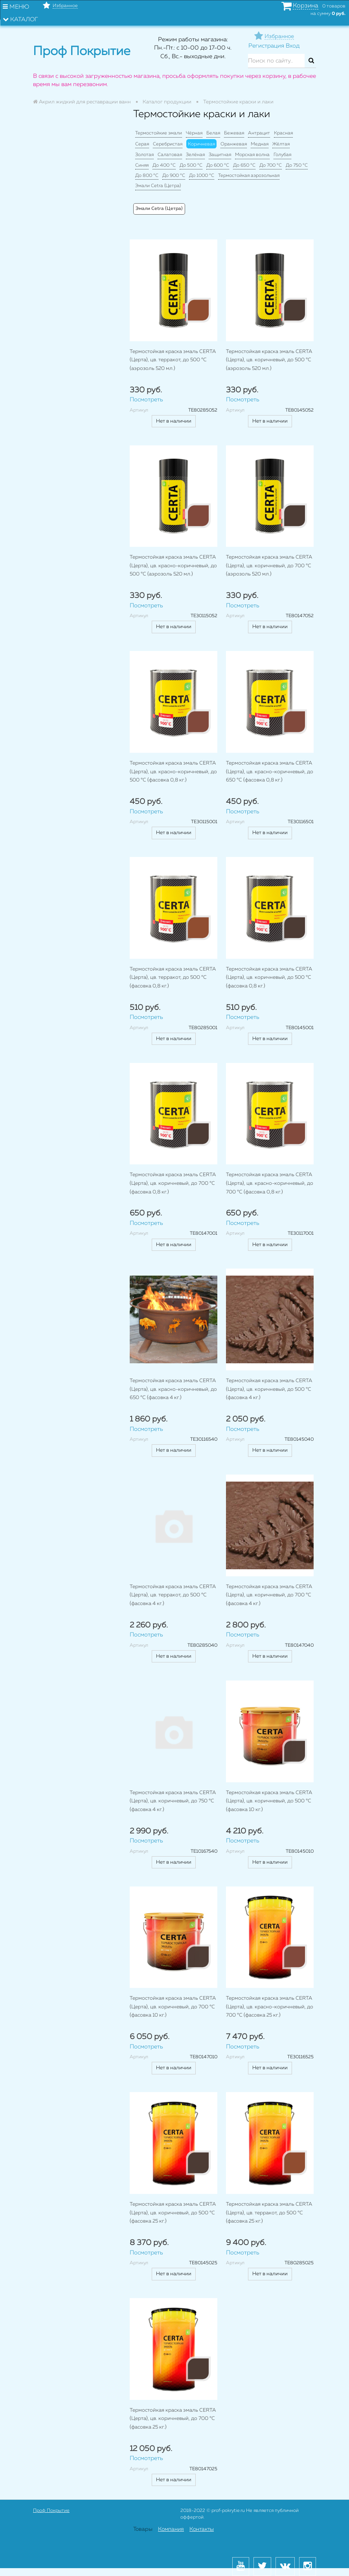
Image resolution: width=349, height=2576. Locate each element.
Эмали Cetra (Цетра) (158, 186)
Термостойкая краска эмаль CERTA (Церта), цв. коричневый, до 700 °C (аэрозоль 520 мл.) (269, 566)
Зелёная (195, 155)
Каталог (20, 19)
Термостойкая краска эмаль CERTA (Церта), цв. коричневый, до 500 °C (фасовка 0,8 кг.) (269, 978)
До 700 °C (270, 165)
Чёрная (194, 133)
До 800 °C (146, 175)
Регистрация (266, 46)
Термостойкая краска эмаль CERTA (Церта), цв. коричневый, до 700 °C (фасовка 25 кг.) (173, 2419)
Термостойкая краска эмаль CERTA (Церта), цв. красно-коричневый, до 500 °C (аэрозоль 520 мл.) (173, 566)
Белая (213, 133)
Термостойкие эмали (158, 133)
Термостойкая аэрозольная (248, 175)
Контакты (201, 2529)
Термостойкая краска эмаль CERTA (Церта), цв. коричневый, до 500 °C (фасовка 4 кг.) (269, 1389)
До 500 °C (191, 165)
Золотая (144, 155)
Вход (292, 46)
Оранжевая (233, 144)
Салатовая (170, 155)
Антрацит (259, 133)
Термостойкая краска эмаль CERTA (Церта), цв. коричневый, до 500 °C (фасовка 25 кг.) (173, 2213)
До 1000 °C (201, 175)
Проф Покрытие (51, 2510)
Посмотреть (146, 400)
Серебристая (167, 144)
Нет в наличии (173, 421)
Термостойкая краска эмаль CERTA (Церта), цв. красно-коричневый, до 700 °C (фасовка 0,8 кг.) (269, 1183)
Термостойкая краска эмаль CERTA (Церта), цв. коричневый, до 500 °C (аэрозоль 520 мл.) (269, 360)
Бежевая (234, 133)
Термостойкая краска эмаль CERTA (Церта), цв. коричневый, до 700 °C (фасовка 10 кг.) (173, 2007)
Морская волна (252, 155)
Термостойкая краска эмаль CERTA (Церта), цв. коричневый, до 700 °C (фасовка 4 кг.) (269, 1595)
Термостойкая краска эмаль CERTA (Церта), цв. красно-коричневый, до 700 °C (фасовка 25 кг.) (269, 2007)
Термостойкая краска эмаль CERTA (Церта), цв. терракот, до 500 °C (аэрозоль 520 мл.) (173, 360)
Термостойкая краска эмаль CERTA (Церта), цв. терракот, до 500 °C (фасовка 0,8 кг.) (173, 978)
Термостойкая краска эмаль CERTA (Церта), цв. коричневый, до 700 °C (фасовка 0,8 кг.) (173, 1183)
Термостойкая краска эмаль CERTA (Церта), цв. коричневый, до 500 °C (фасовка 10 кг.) (269, 1801)
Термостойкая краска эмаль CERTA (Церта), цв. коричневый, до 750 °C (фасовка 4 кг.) (173, 1801)
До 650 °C (244, 165)
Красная (283, 133)
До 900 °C (173, 175)
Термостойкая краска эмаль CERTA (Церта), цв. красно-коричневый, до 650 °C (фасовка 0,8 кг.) (269, 772)
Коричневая (201, 144)
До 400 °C (164, 165)
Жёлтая (281, 144)
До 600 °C (217, 165)
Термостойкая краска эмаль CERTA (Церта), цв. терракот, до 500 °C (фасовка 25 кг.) (269, 2213)
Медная (259, 144)
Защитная (220, 155)
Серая (142, 144)
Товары (142, 2529)
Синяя (142, 165)
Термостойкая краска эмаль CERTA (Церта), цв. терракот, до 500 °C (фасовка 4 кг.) (173, 1595)
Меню (16, 7)
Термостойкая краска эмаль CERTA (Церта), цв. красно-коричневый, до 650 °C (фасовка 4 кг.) (173, 1389)
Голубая (282, 155)
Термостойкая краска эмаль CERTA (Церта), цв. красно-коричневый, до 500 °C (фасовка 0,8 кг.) (173, 772)
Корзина (305, 6)
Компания (171, 2529)
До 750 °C (297, 165)
